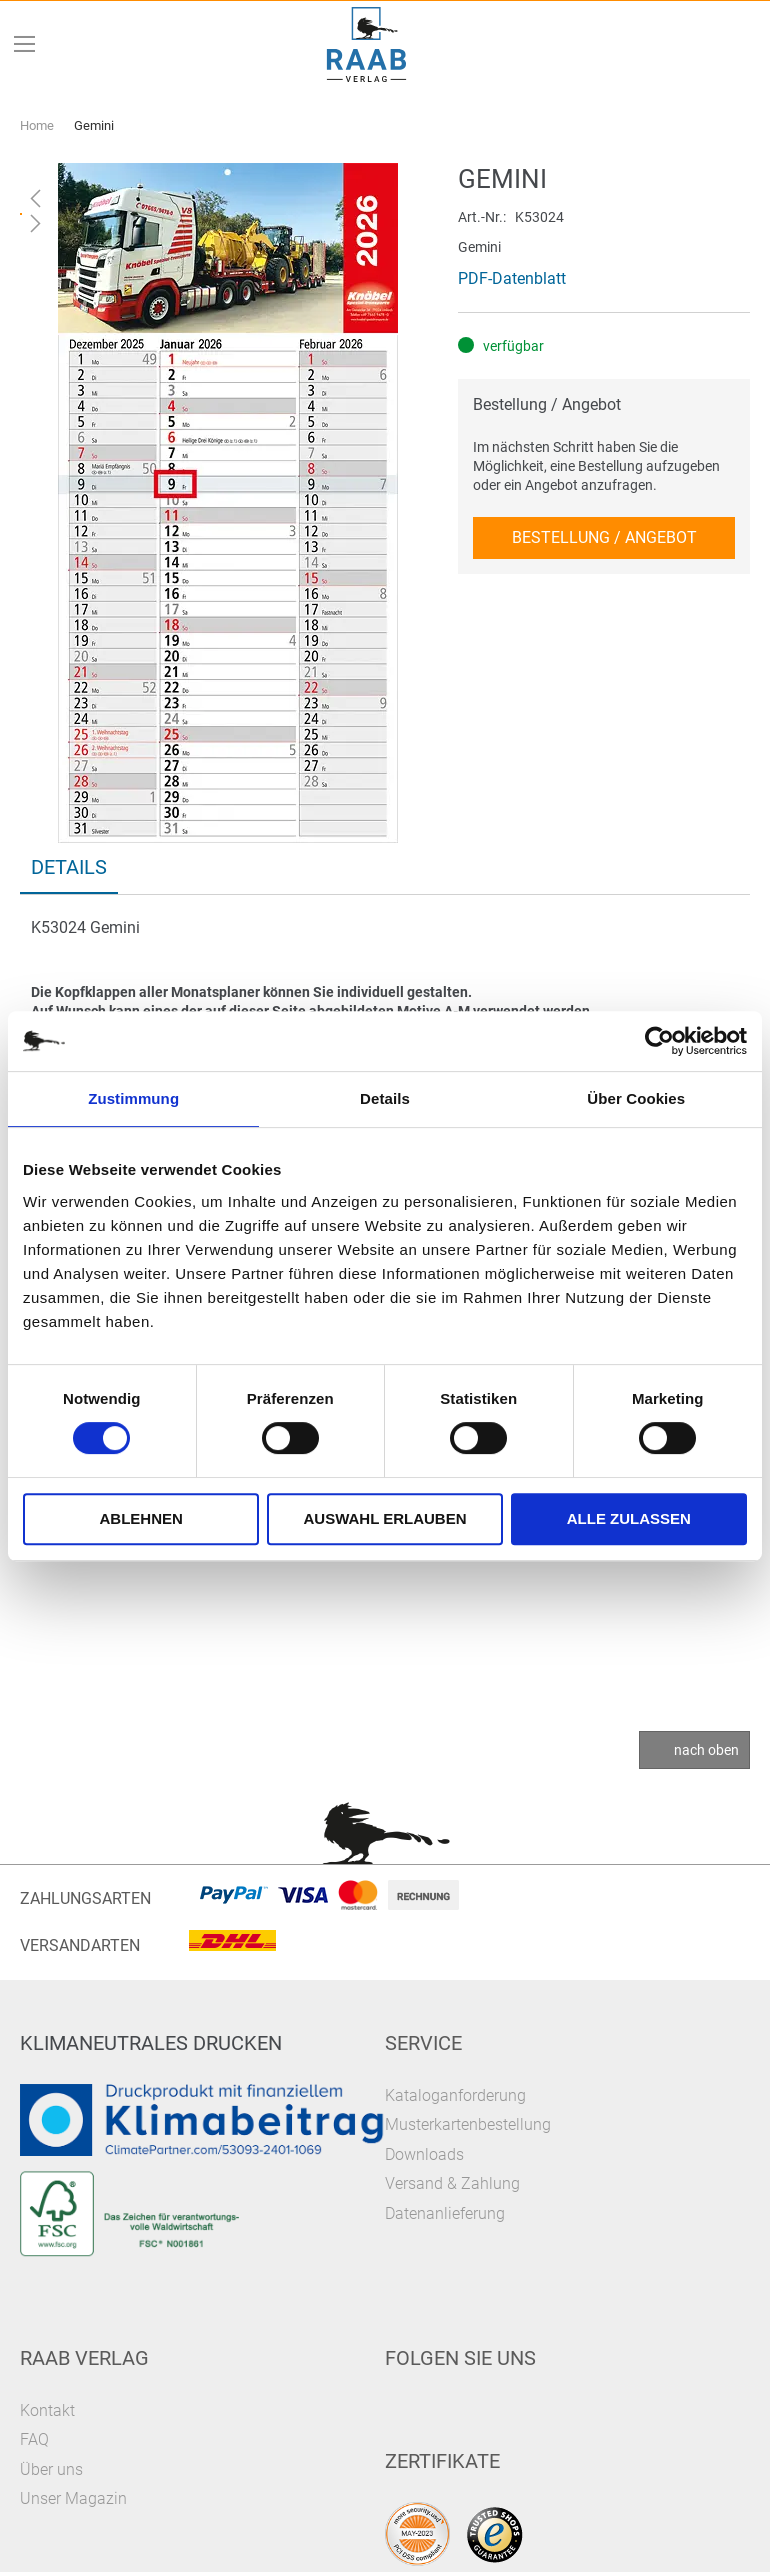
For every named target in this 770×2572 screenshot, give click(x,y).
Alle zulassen (629, 1518)
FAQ (34, 2439)
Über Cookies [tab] (636, 1098)
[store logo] (367, 44)
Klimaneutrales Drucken (151, 2043)
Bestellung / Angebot (547, 404)
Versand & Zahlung (452, 2183)
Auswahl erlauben (384, 1518)
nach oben (706, 1750)
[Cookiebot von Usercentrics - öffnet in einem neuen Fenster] (659, 1041)
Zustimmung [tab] (133, 1098)
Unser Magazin (73, 2498)
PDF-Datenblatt (512, 278)
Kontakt (47, 2410)
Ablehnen (141, 1518)
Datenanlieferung (445, 2213)
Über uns (51, 2469)
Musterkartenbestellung (468, 2124)
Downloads (424, 2154)
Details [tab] (385, 1098)
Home (37, 125)
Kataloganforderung (455, 2095)
